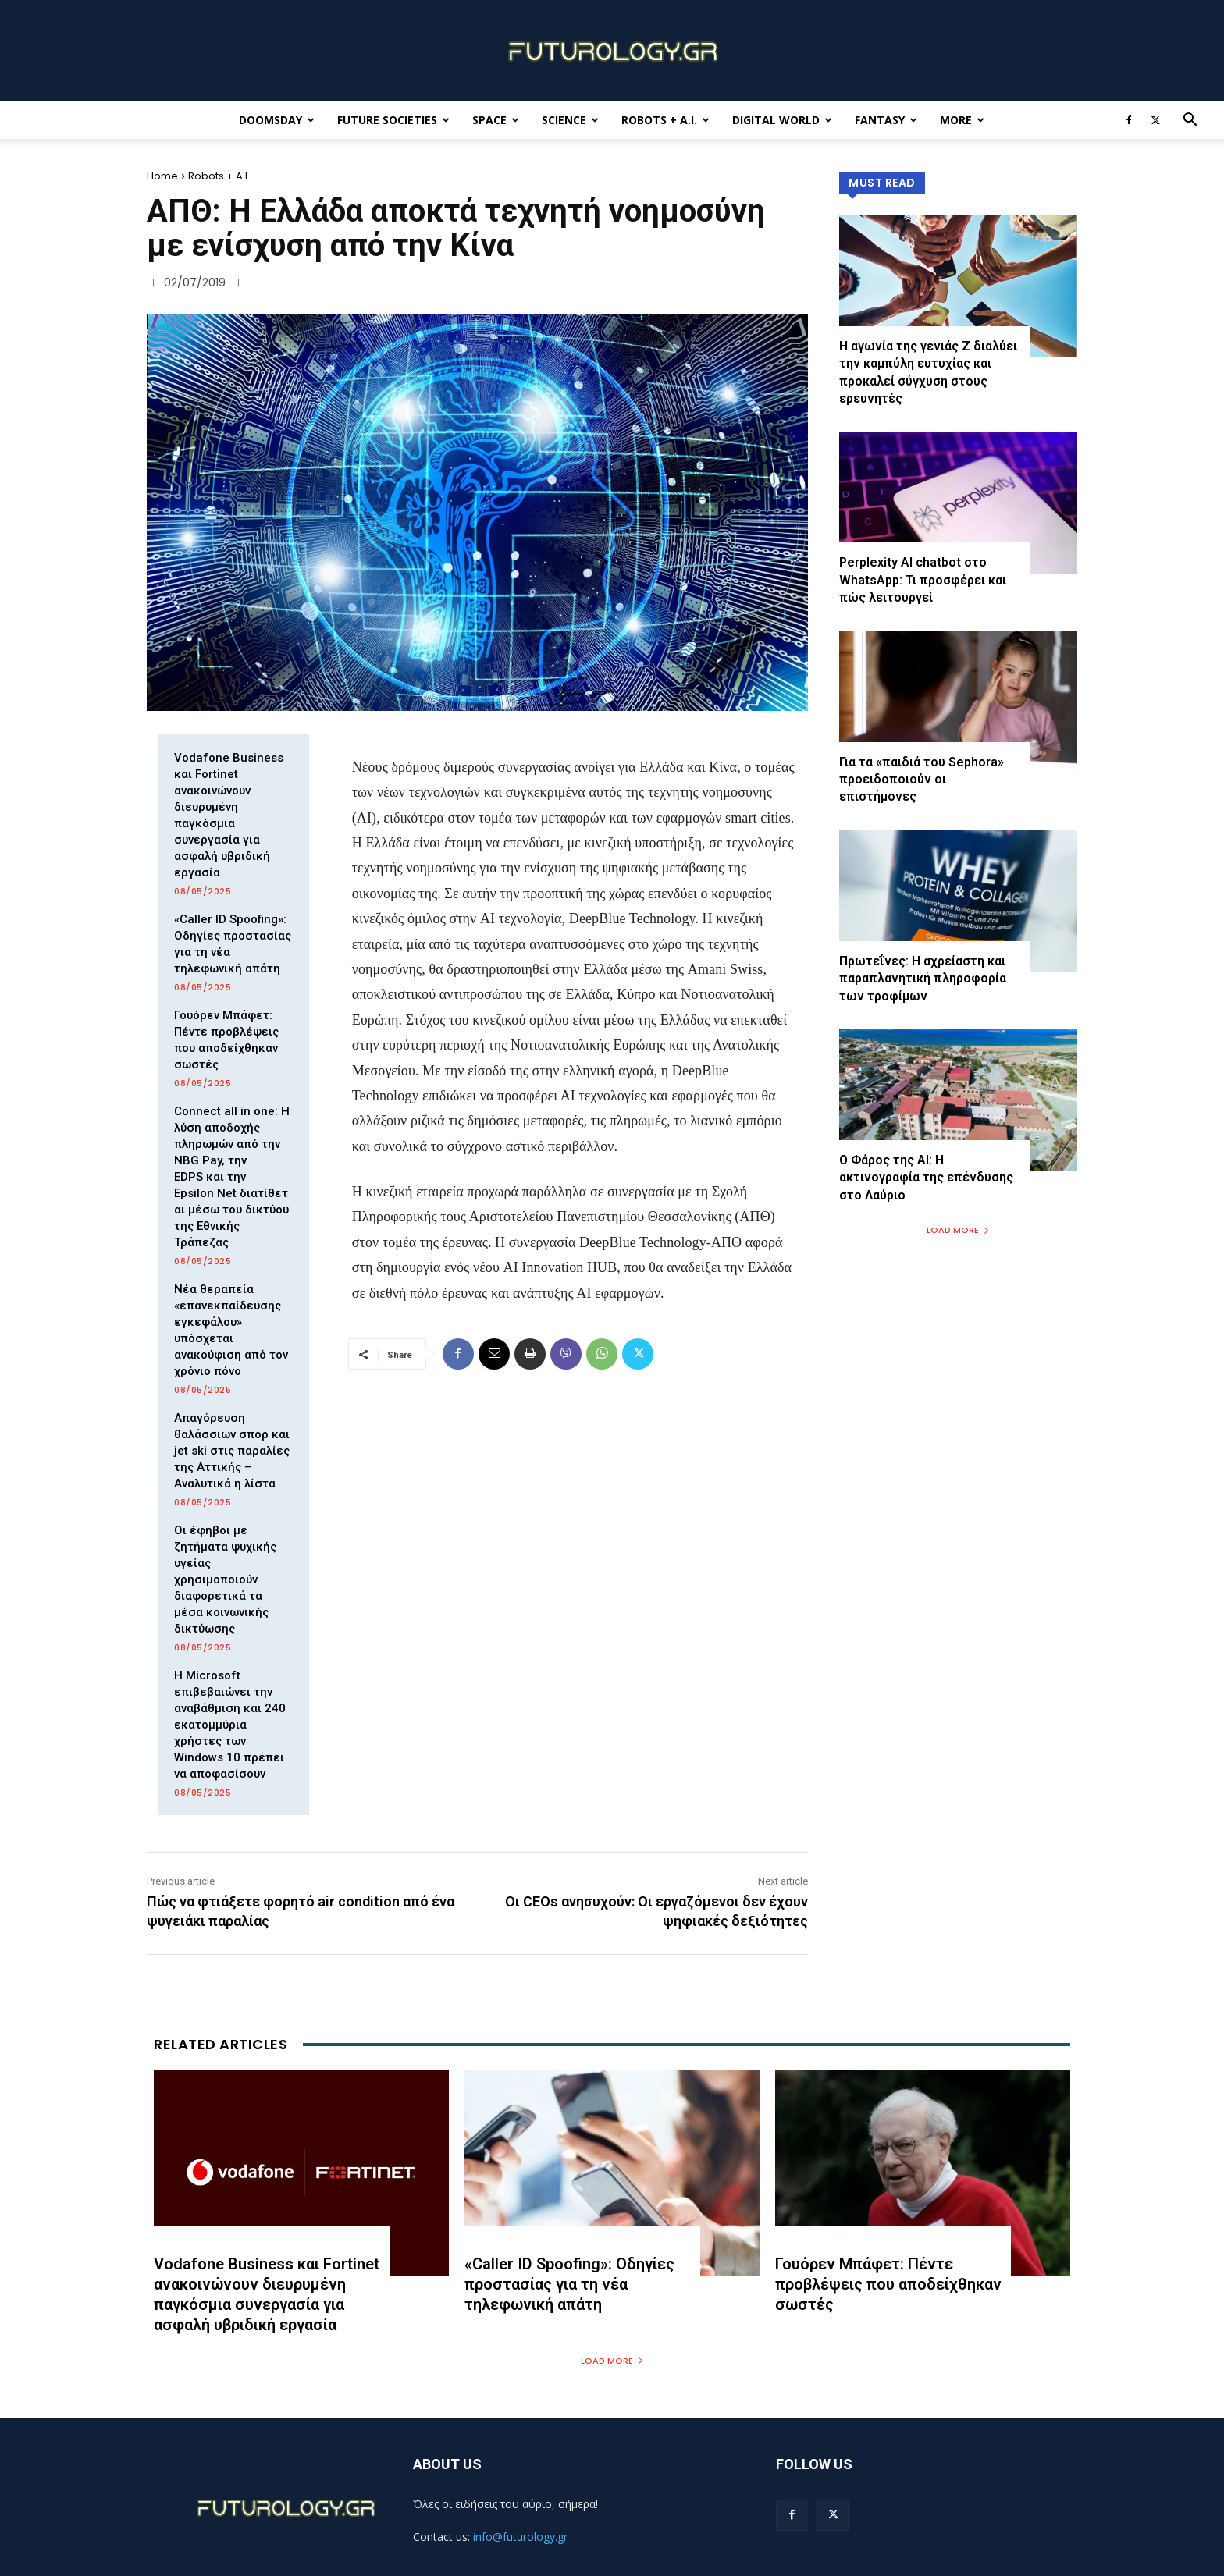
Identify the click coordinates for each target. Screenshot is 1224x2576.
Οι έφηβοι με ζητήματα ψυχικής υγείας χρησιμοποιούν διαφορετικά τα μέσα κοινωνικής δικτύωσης (225, 1579)
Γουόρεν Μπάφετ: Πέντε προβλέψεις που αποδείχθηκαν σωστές (888, 2284)
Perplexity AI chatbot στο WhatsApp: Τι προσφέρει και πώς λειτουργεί (922, 581)
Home (162, 176)
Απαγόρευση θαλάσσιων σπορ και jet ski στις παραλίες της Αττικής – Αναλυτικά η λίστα (232, 1451)
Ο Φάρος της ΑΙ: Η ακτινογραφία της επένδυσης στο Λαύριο (926, 1178)
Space (495, 119)
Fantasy (886, 119)
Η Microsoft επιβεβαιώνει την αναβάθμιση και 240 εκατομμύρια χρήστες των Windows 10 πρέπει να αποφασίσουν (230, 1724)
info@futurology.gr (520, 2536)
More (962, 119)
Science (570, 119)
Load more (958, 1230)
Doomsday (277, 119)
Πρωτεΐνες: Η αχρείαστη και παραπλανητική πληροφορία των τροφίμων (922, 979)
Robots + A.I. (665, 119)
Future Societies (393, 119)
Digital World (782, 119)
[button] (1189, 121)
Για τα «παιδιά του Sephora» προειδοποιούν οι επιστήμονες (921, 780)
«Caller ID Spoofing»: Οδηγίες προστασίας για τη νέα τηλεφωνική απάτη (569, 2284)
